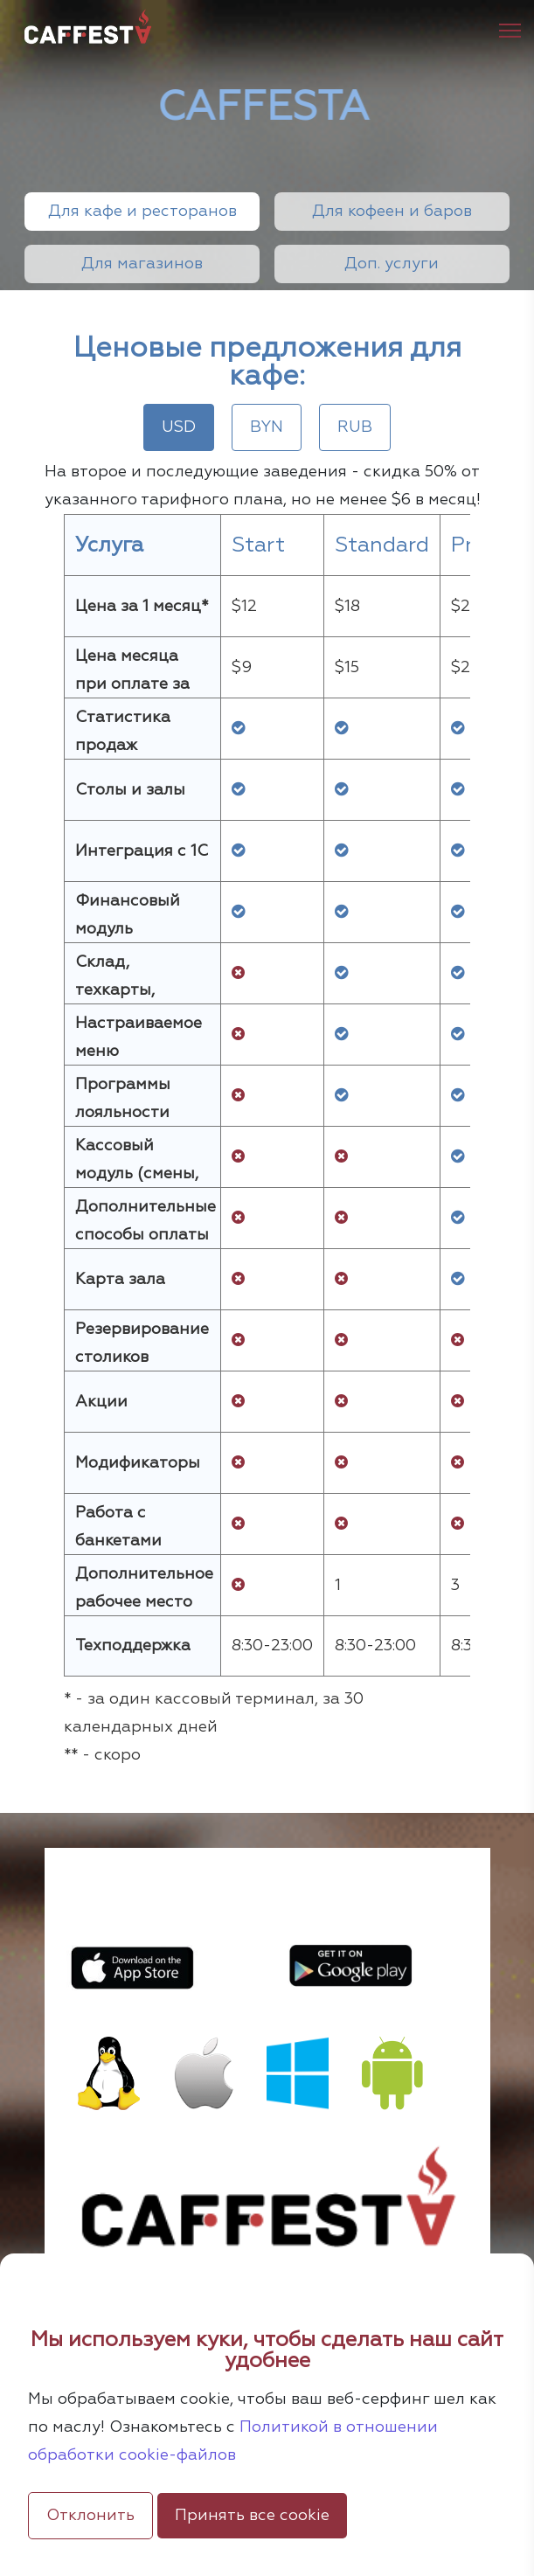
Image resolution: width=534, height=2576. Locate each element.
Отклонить (90, 2516)
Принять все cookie (252, 2516)
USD (179, 427)
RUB (354, 427)
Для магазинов (142, 264)
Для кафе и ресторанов (142, 211)
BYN (266, 427)
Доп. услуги (391, 264)
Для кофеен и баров (392, 211)
